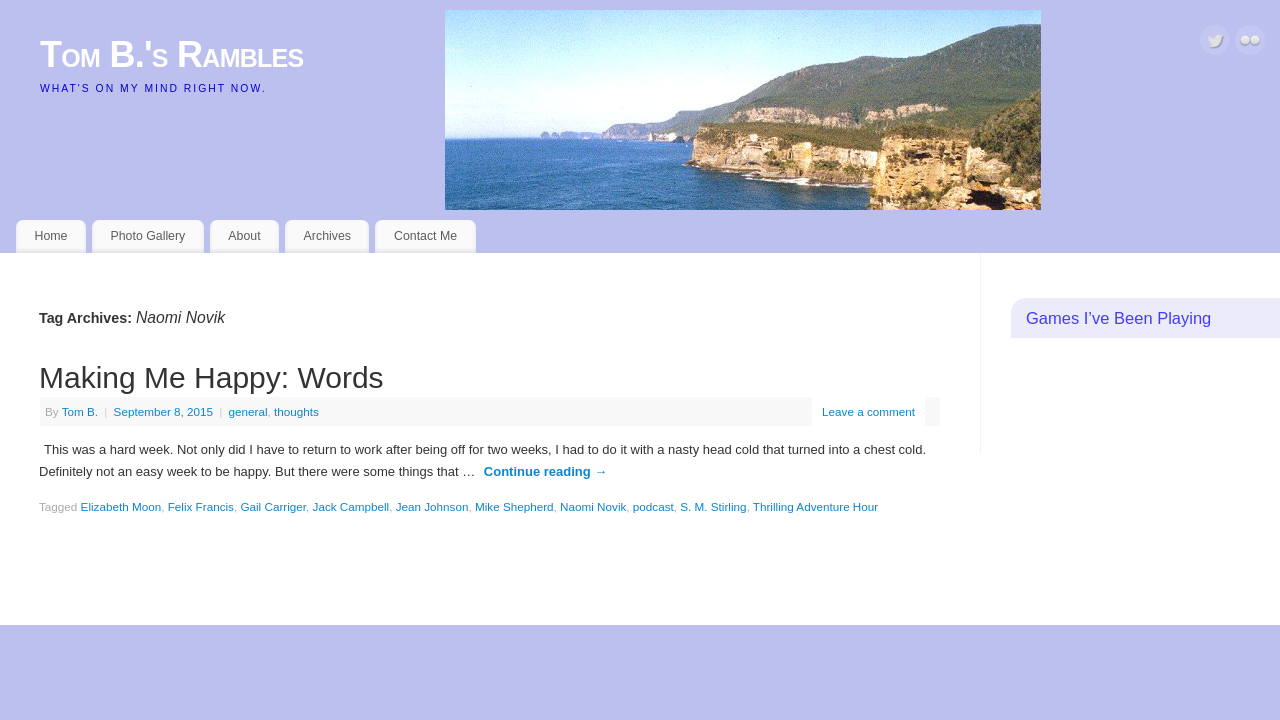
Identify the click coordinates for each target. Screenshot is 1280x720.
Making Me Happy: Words (211, 377)
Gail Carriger (273, 506)
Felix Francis (201, 506)
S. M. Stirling (713, 506)
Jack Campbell (351, 506)
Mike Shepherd (514, 506)
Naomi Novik (593, 506)
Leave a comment (868, 411)
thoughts (296, 411)
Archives (327, 236)
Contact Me (425, 236)
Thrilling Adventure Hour (815, 506)
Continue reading (546, 471)
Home (51, 236)
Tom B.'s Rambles (172, 54)
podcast (653, 506)
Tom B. (80, 411)
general (248, 411)
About (244, 236)
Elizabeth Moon (121, 506)
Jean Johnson (432, 506)
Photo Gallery (147, 236)
